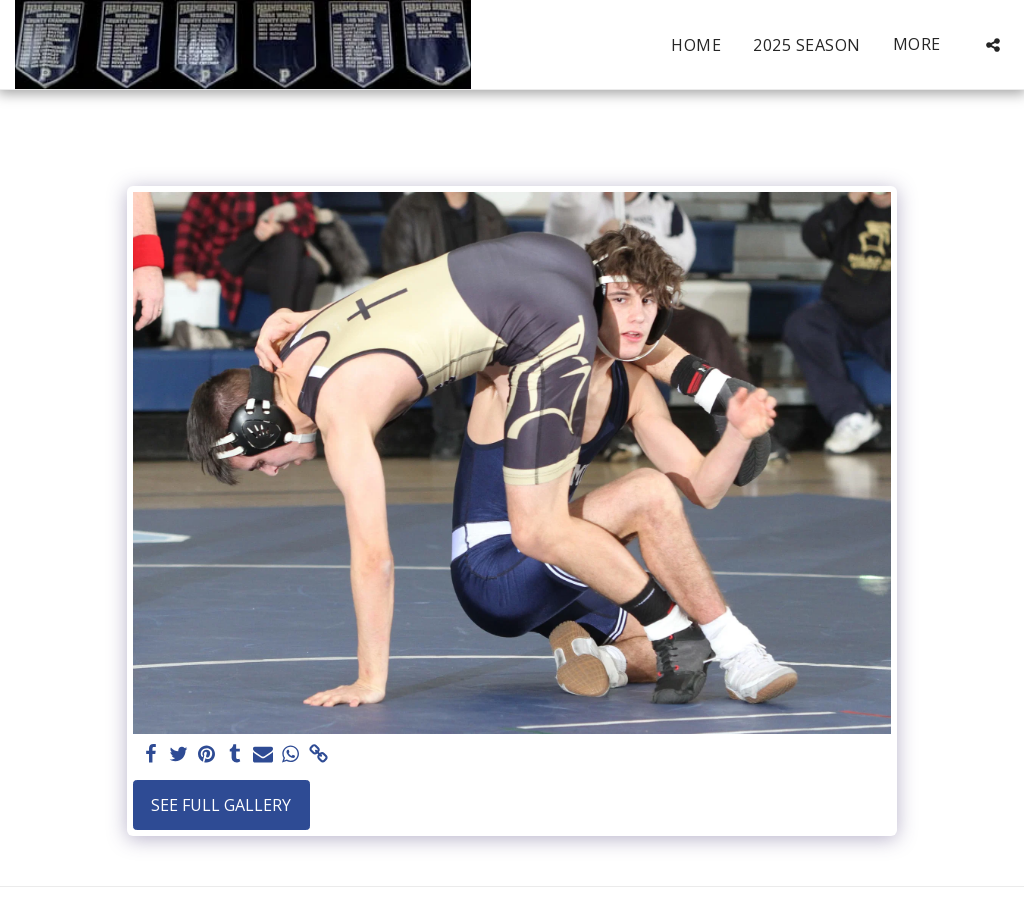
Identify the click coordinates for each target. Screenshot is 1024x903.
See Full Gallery (221, 805)
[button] (993, 45)
